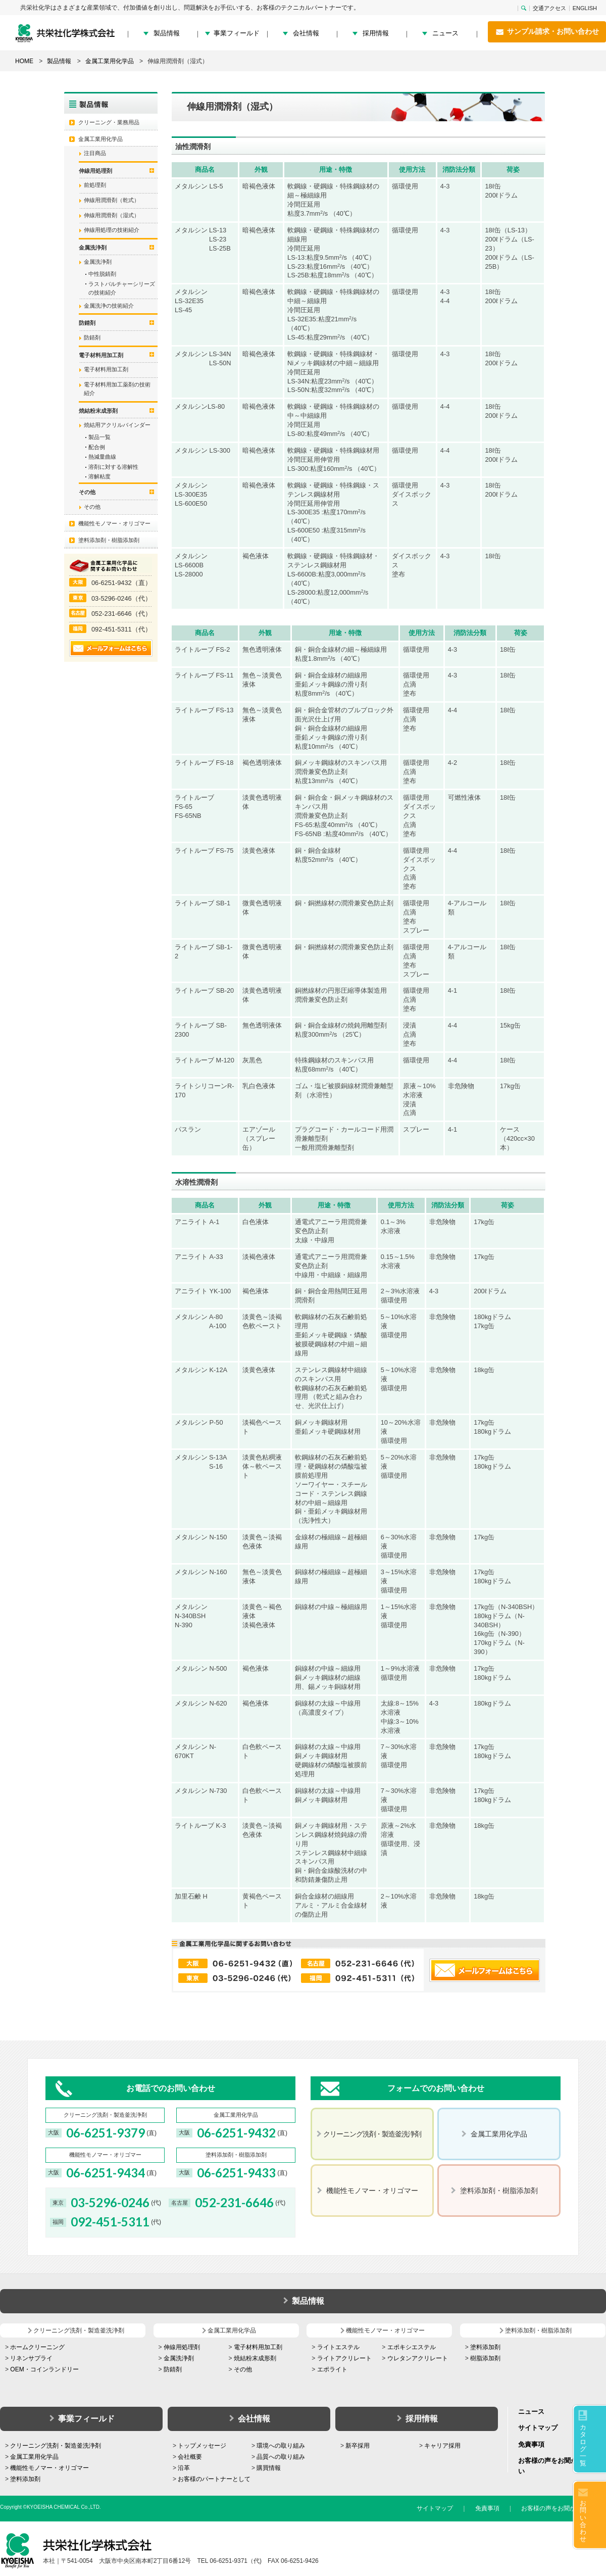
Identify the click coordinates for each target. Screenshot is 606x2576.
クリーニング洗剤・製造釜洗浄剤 (55, 2445)
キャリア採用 (442, 2445)
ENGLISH (585, 8)
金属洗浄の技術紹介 (109, 306)
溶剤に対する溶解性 (113, 467)
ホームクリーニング (37, 2347)
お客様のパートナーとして (214, 2479)
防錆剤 (92, 337)
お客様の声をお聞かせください (563, 2508)
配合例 (96, 447)
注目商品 (95, 153)
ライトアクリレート (344, 2358)
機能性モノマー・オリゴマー (114, 523)
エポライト (332, 2369)
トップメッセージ (202, 2445)
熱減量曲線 (102, 457)
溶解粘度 (99, 476)
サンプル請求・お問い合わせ (547, 31)
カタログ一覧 (583, 2445)
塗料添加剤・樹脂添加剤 (108, 540)
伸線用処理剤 (182, 2347)
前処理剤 (95, 185)
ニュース (445, 33)
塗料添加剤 (485, 2347)
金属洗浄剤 (98, 262)
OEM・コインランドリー (44, 2369)
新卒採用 (357, 2445)
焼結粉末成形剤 (255, 2358)
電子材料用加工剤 (106, 369)
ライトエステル (338, 2347)
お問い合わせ (583, 2521)
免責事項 (531, 2444)
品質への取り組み (281, 2456)
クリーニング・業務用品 (108, 122)
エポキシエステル (411, 2347)
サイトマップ (538, 2428)
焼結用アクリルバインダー (117, 425)
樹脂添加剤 (485, 2358)
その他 (92, 507)
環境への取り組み (281, 2445)
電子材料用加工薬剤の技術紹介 (117, 389)
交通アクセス (549, 8)
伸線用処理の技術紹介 (111, 230)
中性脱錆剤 (102, 274)
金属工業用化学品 (100, 139)
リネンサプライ (31, 2358)
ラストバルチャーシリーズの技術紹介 (121, 288)
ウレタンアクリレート (417, 2358)
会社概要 (190, 2456)
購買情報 (269, 2467)
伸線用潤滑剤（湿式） (111, 215)
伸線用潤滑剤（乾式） (111, 200)
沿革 (184, 2467)
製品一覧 (99, 437)
